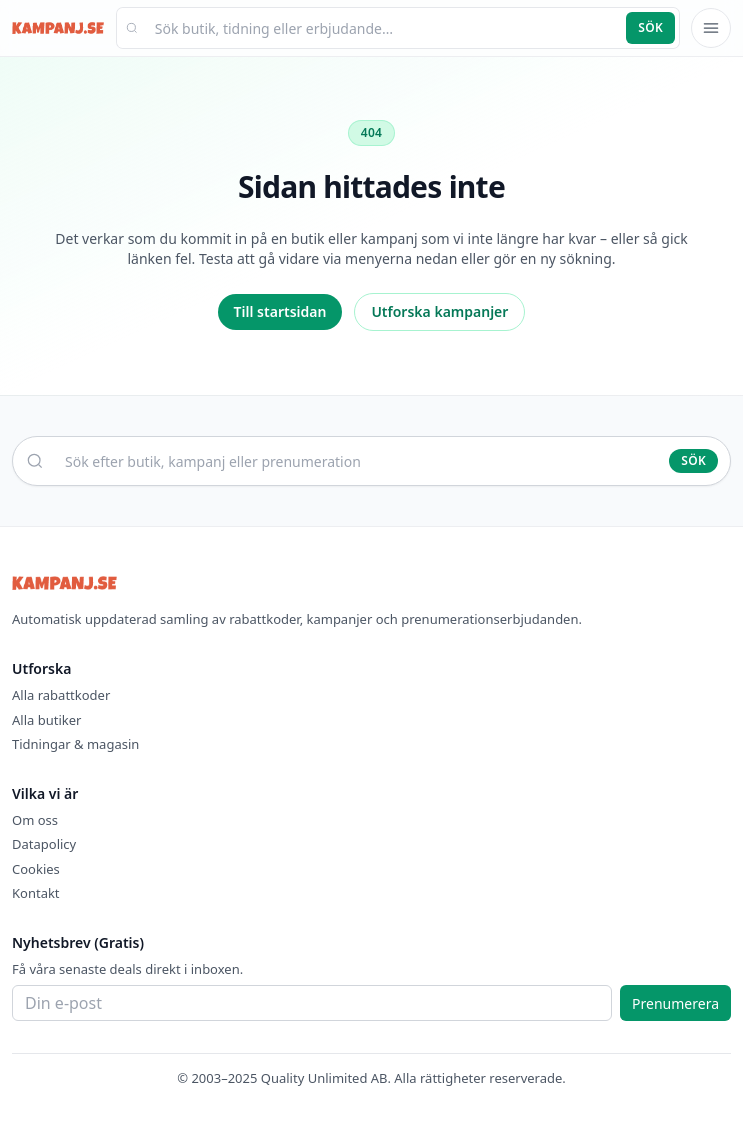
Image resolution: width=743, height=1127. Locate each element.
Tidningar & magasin (75, 744)
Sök (650, 27)
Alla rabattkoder (61, 695)
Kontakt (36, 893)
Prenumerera (675, 1003)
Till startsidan (280, 311)
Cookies (36, 869)
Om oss (35, 820)
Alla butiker (46, 720)
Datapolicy (44, 844)
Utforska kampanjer (439, 311)
